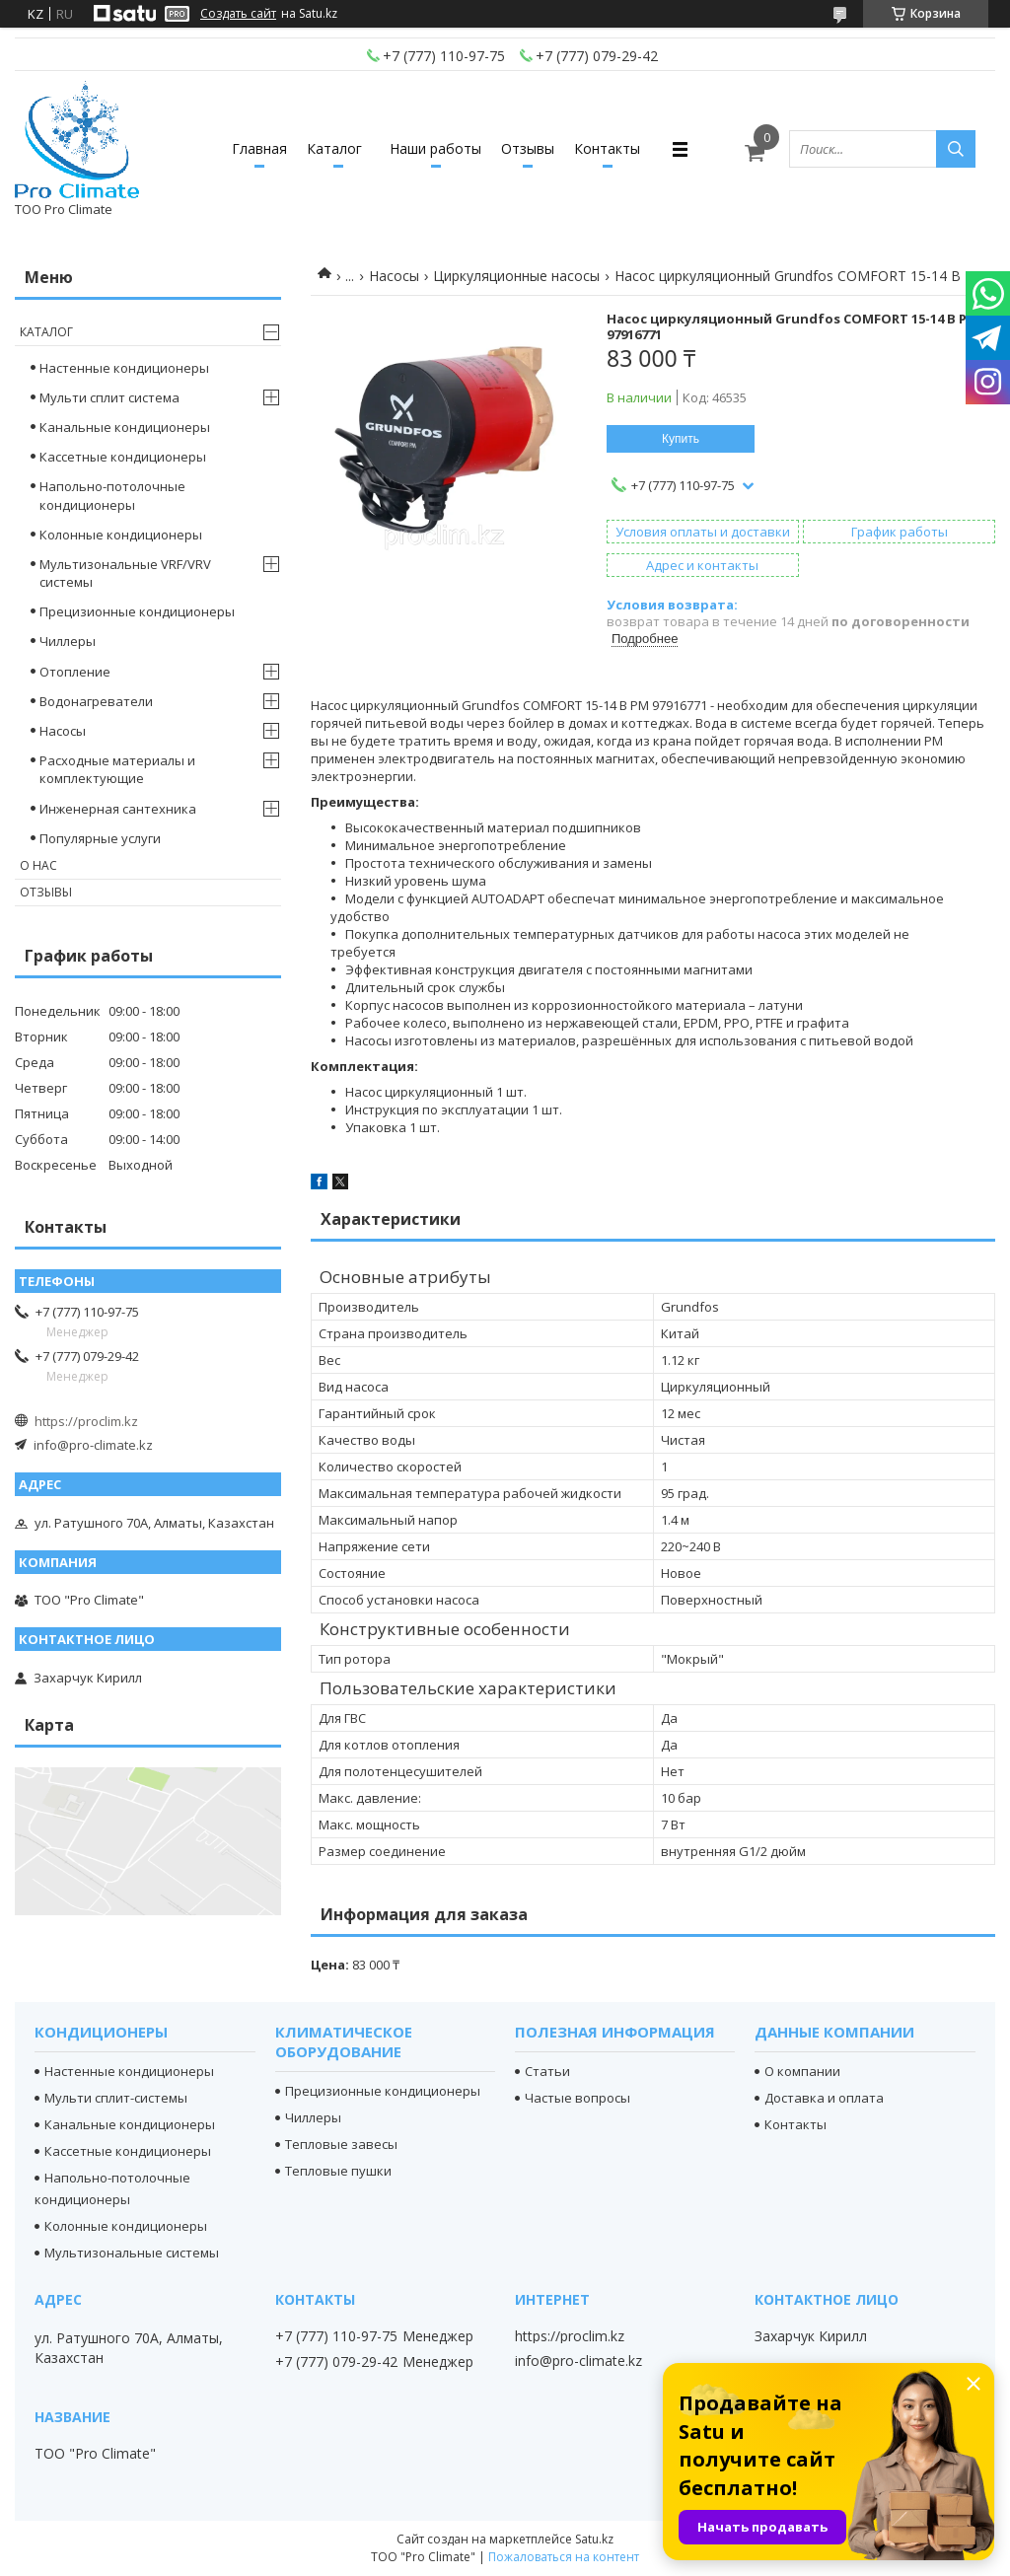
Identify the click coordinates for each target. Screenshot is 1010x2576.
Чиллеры (67, 641)
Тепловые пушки (338, 2171)
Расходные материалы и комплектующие (117, 769)
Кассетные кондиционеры (122, 456)
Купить (680, 439)
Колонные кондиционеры (120, 534)
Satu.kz (594, 2539)
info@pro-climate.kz (93, 1445)
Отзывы (527, 148)
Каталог (334, 148)
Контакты (607, 148)
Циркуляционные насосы (516, 275)
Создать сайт (238, 14)
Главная (259, 148)
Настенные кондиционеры (124, 368)
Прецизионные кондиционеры (137, 611)
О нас (38, 865)
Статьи (547, 2071)
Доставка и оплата (824, 2098)
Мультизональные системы (131, 2252)
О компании (802, 2071)
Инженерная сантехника (117, 809)
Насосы (394, 275)
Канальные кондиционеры (124, 427)
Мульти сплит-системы (115, 2098)
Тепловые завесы (341, 2144)
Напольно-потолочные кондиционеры (112, 495)
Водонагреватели (96, 701)
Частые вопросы (577, 2098)
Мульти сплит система (109, 397)
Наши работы (435, 148)
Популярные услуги (100, 838)
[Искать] (955, 149)
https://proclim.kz (86, 1421)
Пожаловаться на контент (563, 2556)
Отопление (74, 671)
